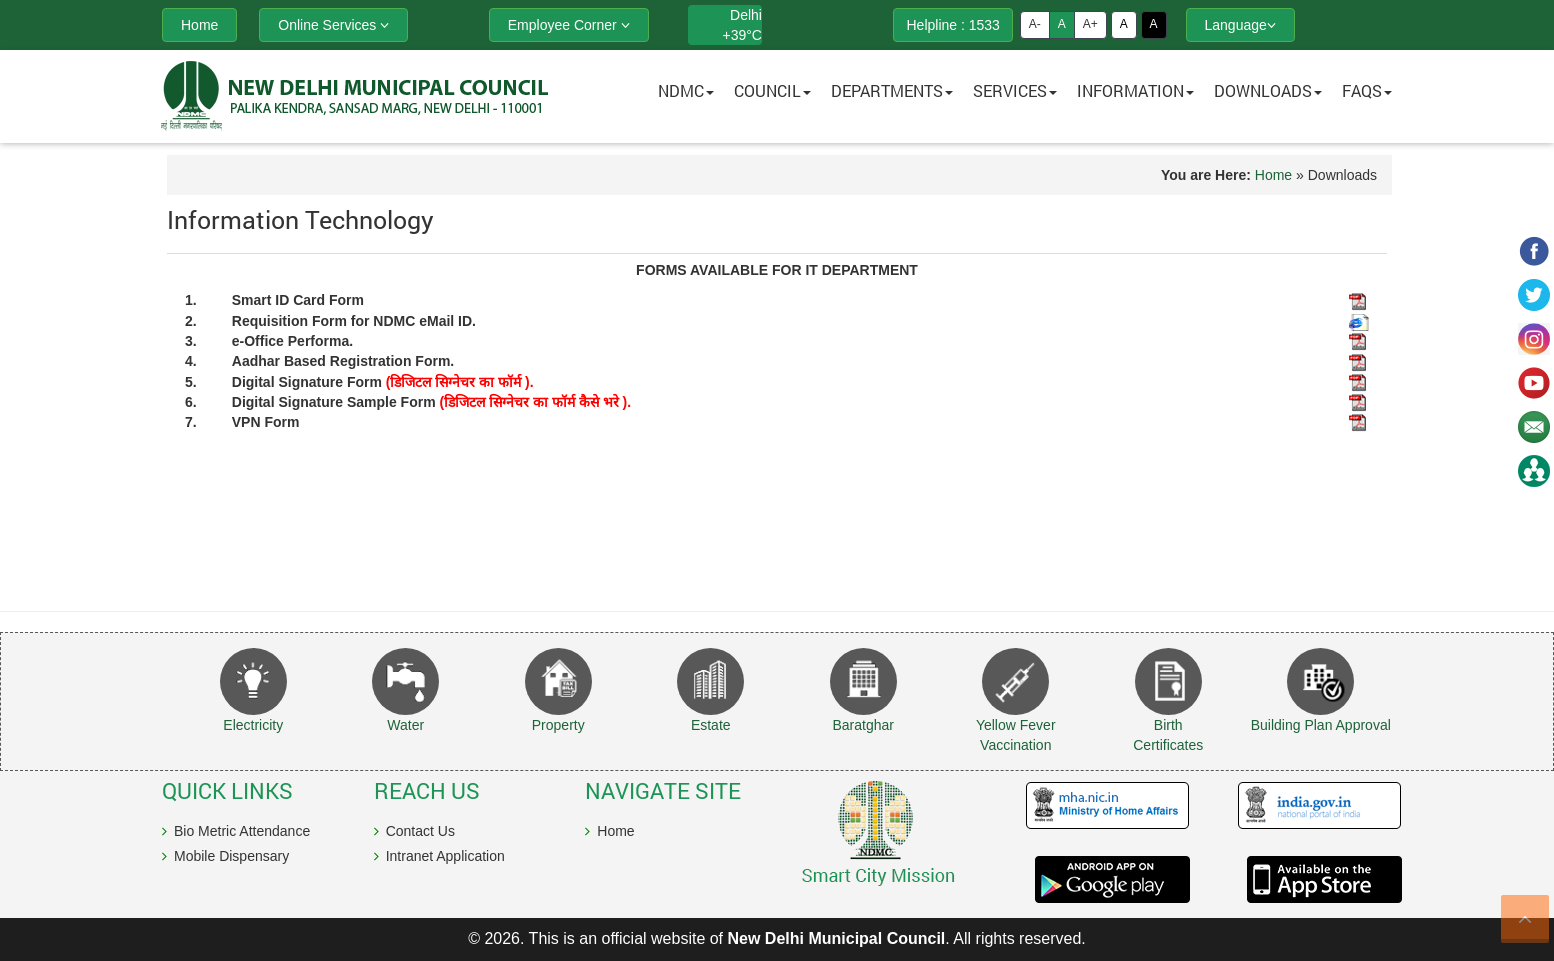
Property (558, 725)
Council (772, 90)
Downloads (1268, 90)
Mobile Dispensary (231, 856)
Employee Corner (569, 25)
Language (1240, 25)
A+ (1090, 24)
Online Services (333, 25)
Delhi (746, 15)
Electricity (253, 725)
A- (1035, 24)
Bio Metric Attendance (242, 831)
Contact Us (420, 831)
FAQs (1367, 90)
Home (1273, 175)
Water (405, 725)
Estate (711, 725)
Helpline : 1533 (952, 25)
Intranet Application (445, 856)
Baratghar (863, 725)
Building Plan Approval (1321, 725)
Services (1015, 90)
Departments (892, 90)
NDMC (686, 90)
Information (1135, 90)
